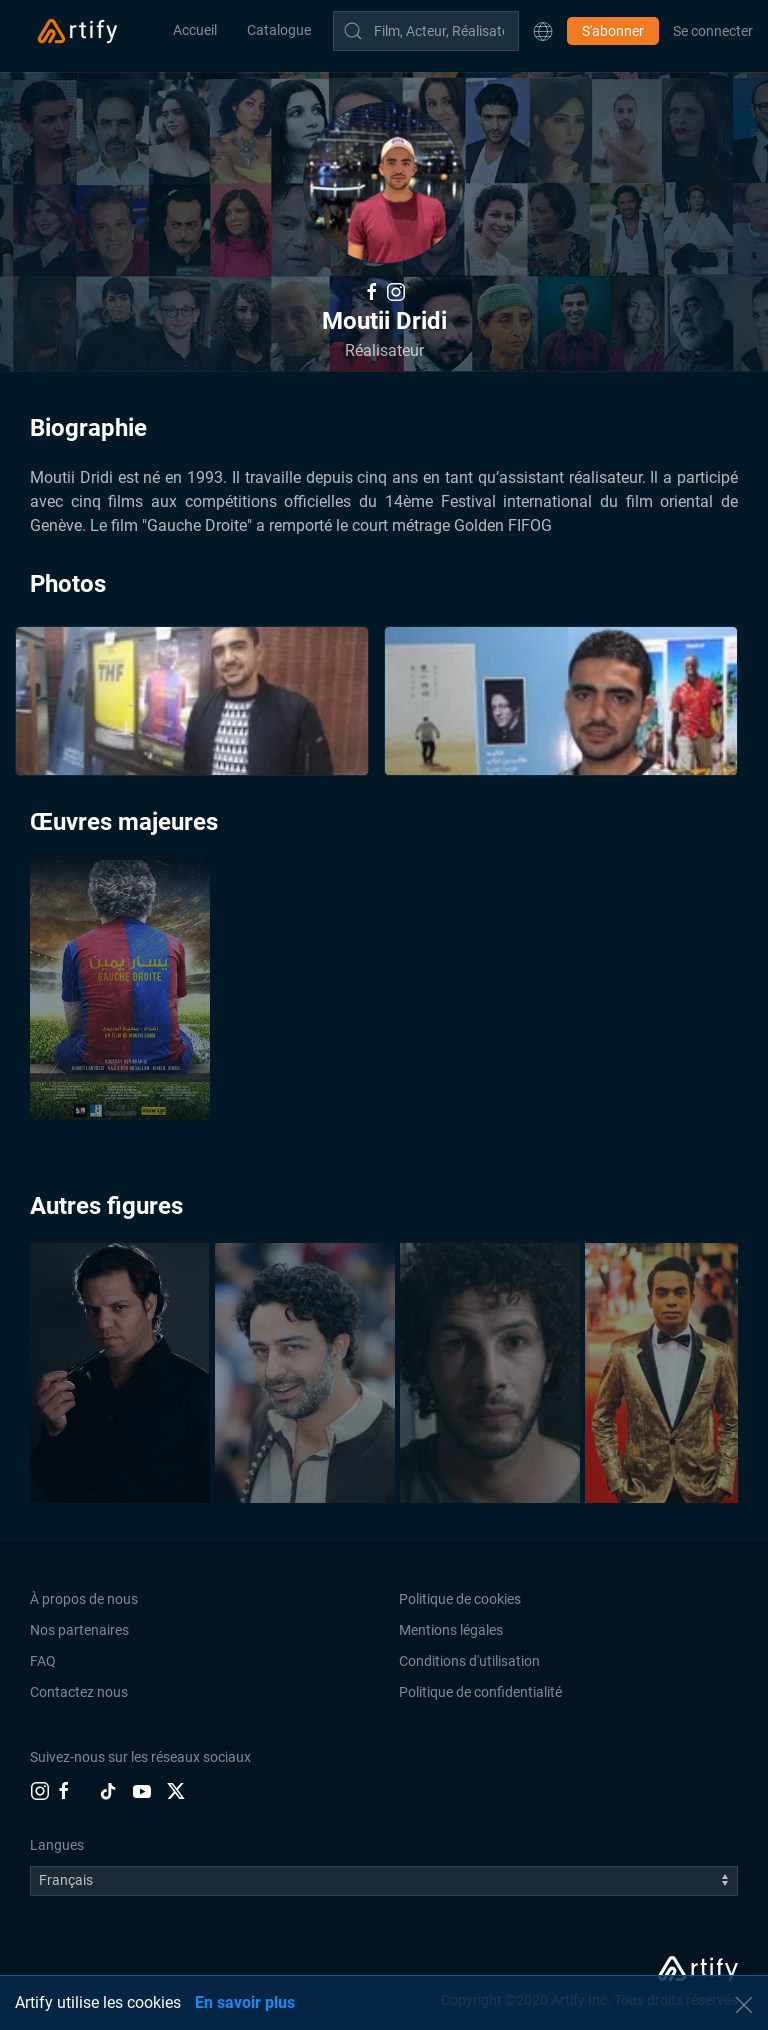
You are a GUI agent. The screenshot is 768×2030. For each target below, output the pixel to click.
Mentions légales (451, 1630)
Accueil (195, 30)
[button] (543, 31)
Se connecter (713, 31)
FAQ (43, 1661)
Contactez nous (79, 1692)
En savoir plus (245, 2002)
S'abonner (613, 31)
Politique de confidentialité (480, 1692)
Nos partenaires (79, 1630)
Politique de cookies (460, 1599)
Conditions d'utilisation (469, 1661)
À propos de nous (84, 1599)
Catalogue (279, 30)
